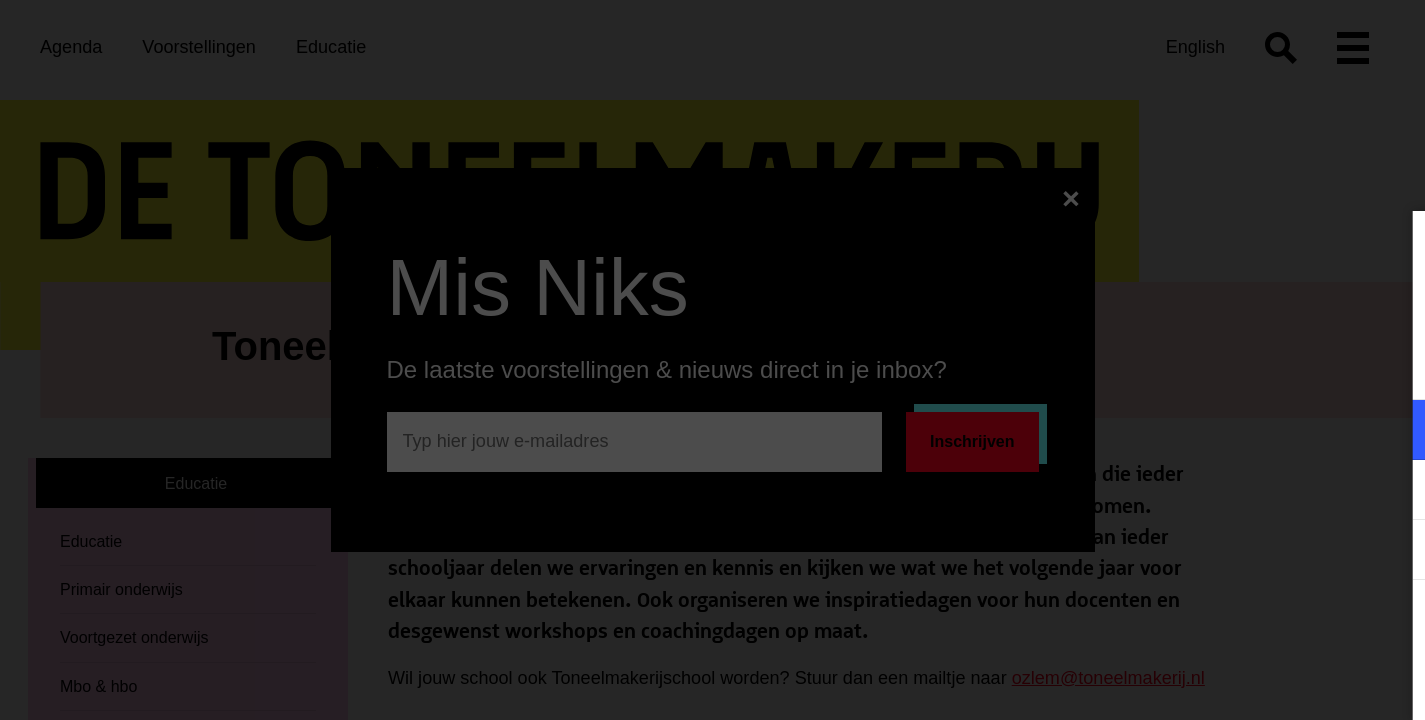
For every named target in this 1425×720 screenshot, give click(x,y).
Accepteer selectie (1255, 682)
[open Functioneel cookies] (1393, 432)
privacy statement (1175, 364)
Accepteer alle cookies (1255, 624)
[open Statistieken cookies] (1393, 552)
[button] (1235, 429)
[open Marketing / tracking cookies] (1393, 492)
